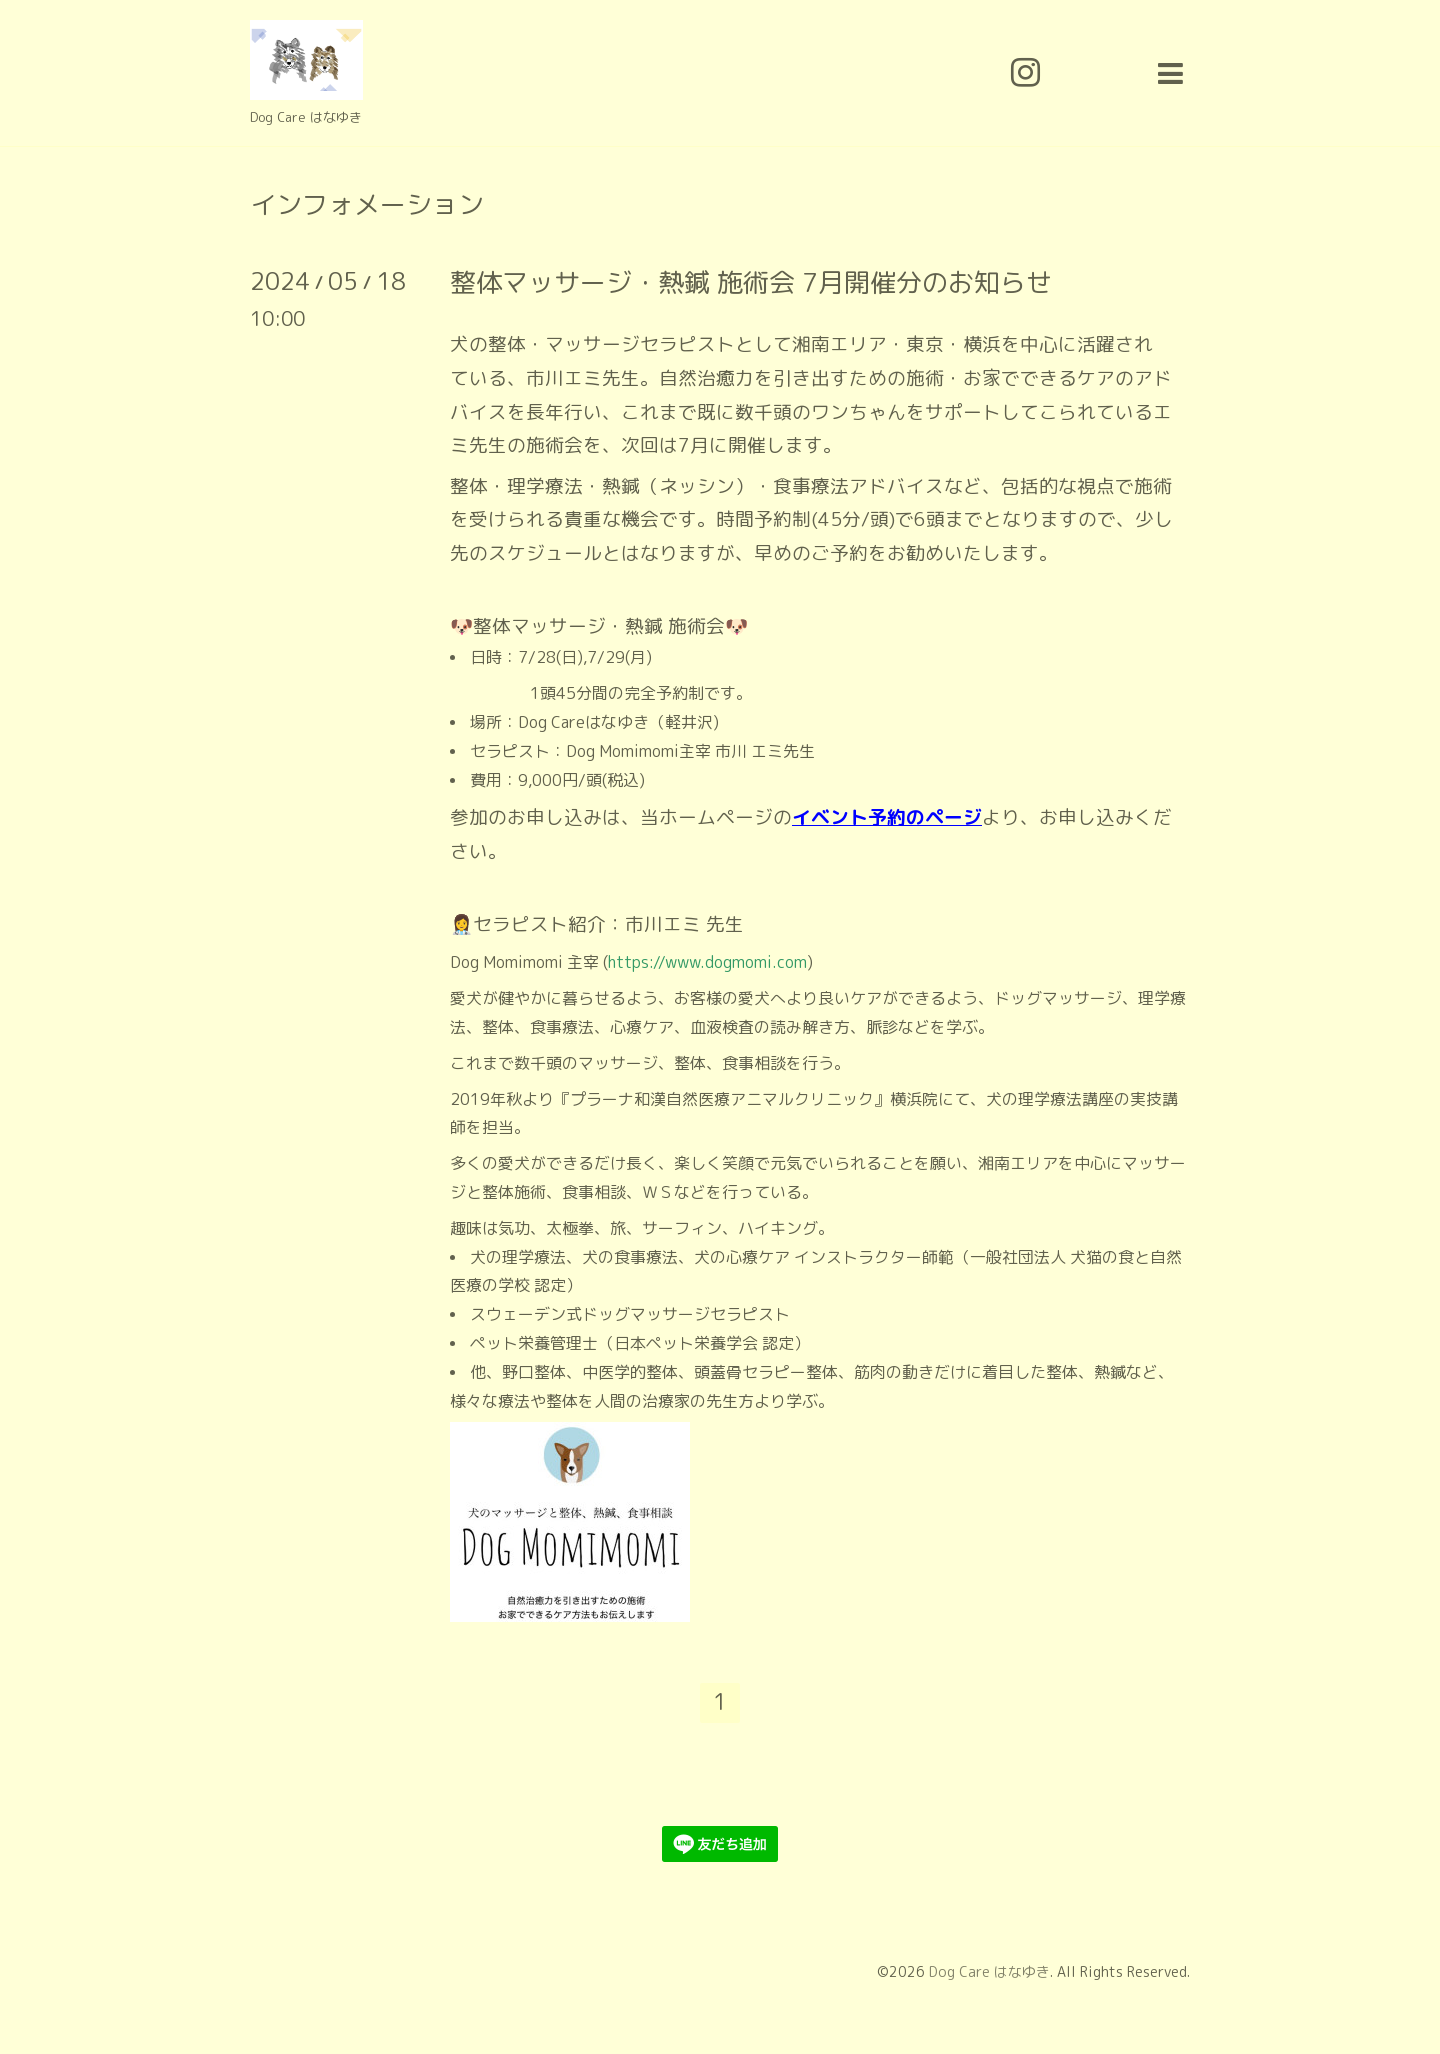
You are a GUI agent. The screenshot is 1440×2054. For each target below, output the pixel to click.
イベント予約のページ (887, 817)
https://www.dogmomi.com (707, 962)
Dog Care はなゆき (989, 1971)
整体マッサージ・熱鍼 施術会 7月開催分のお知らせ (751, 282)
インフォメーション (367, 204)
